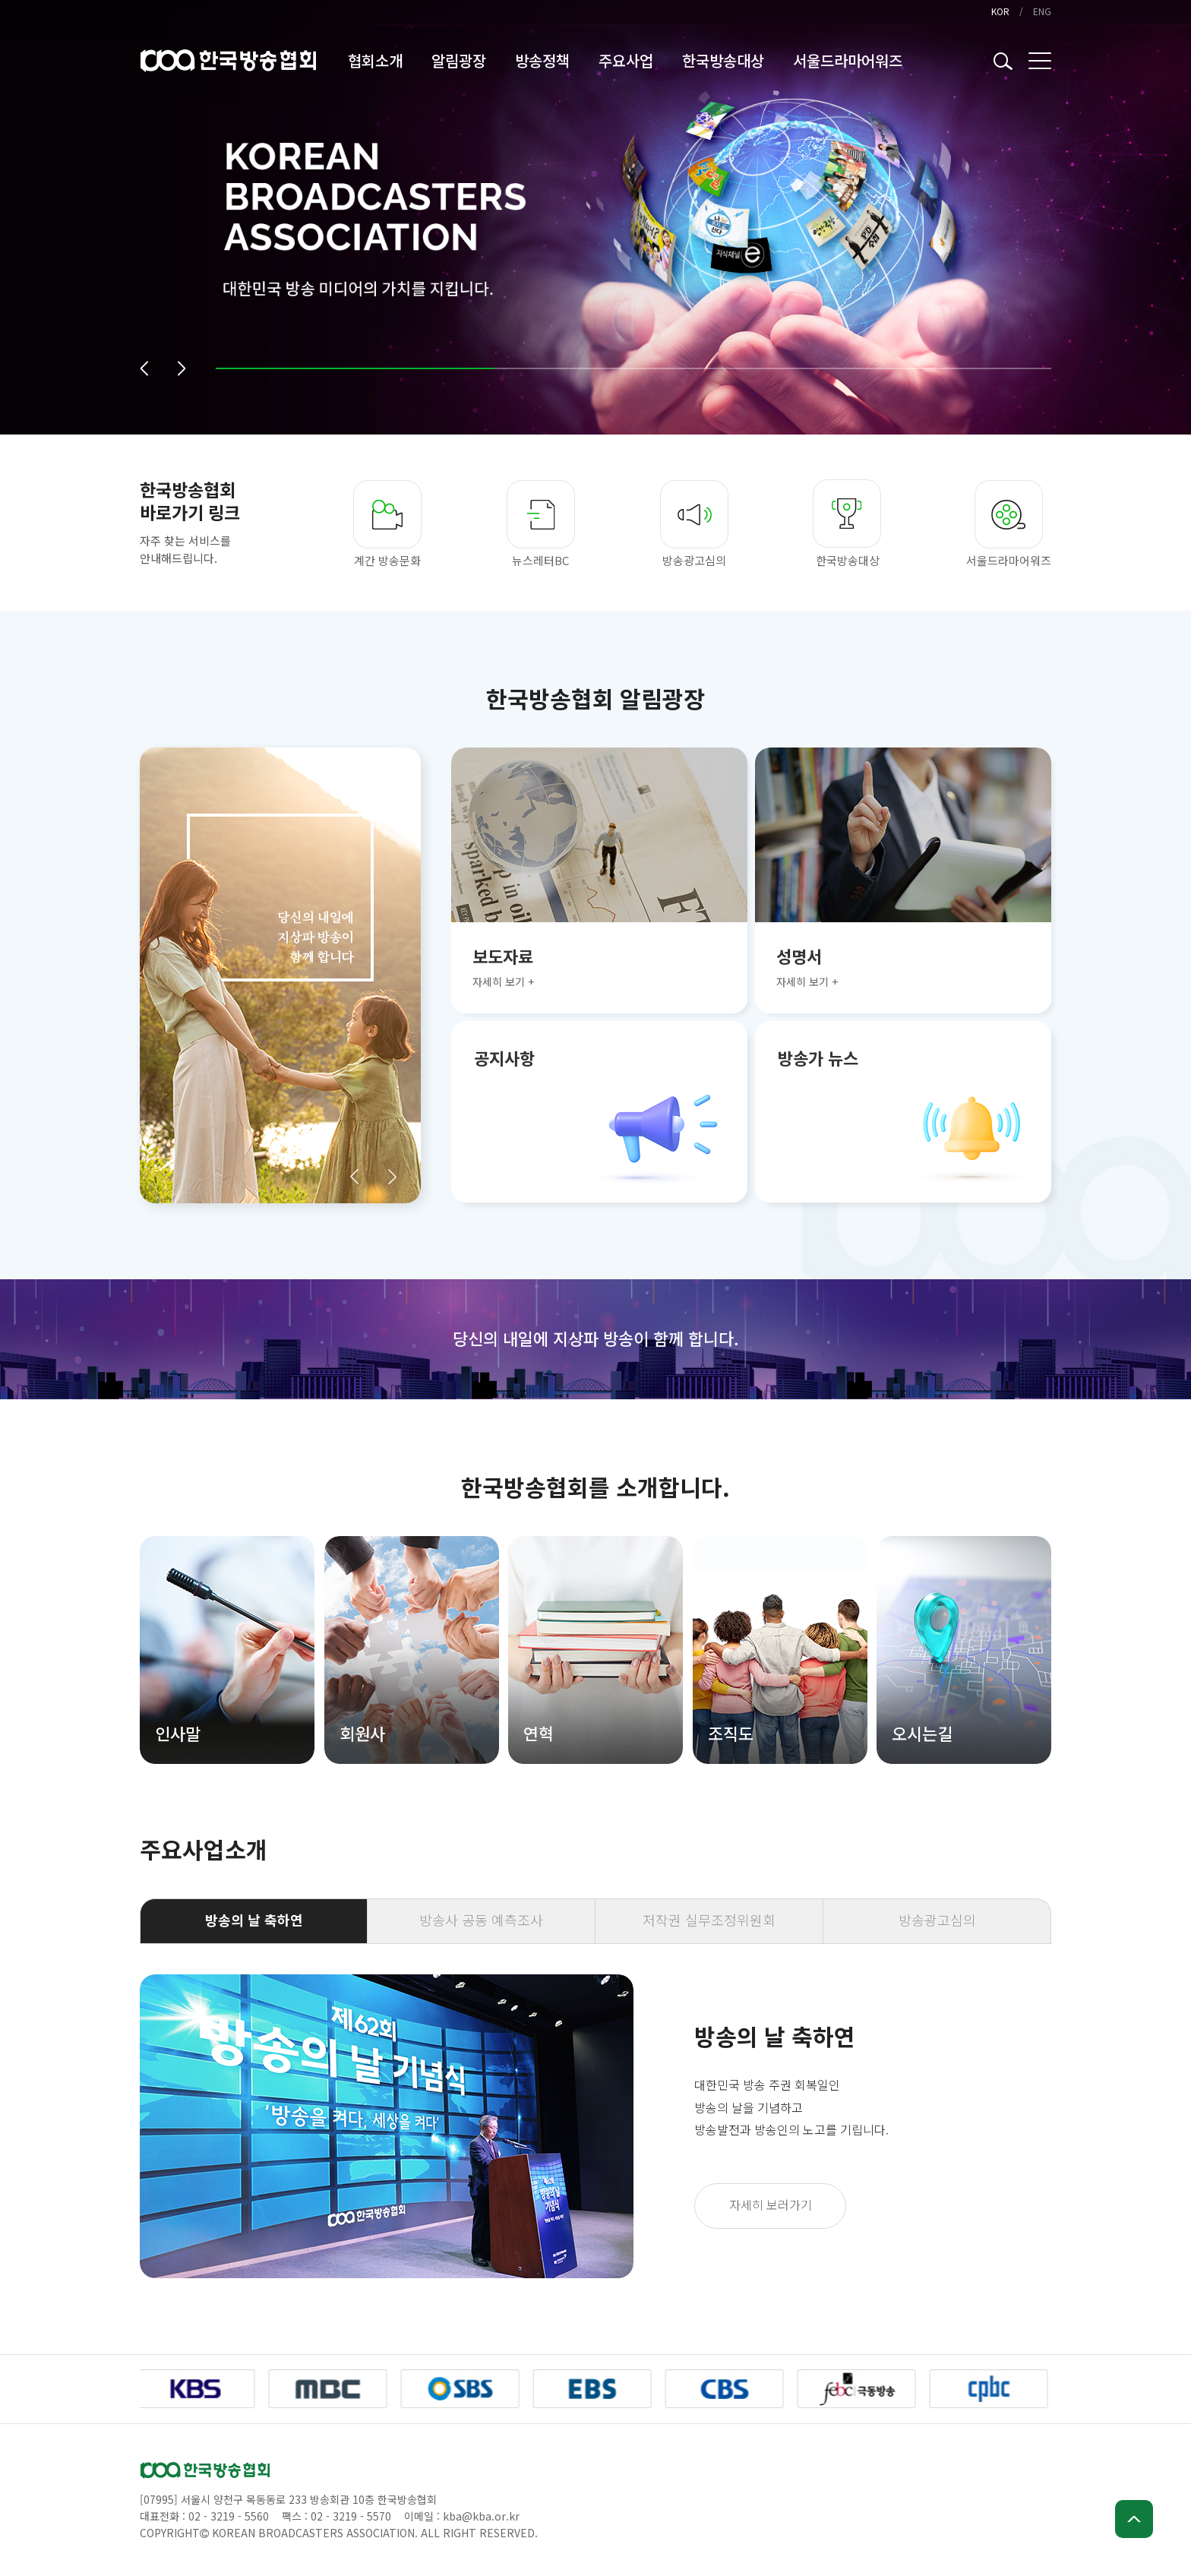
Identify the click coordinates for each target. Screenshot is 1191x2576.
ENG (1042, 11)
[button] (144, 368)
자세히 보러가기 (770, 2204)
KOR (1000, 11)
